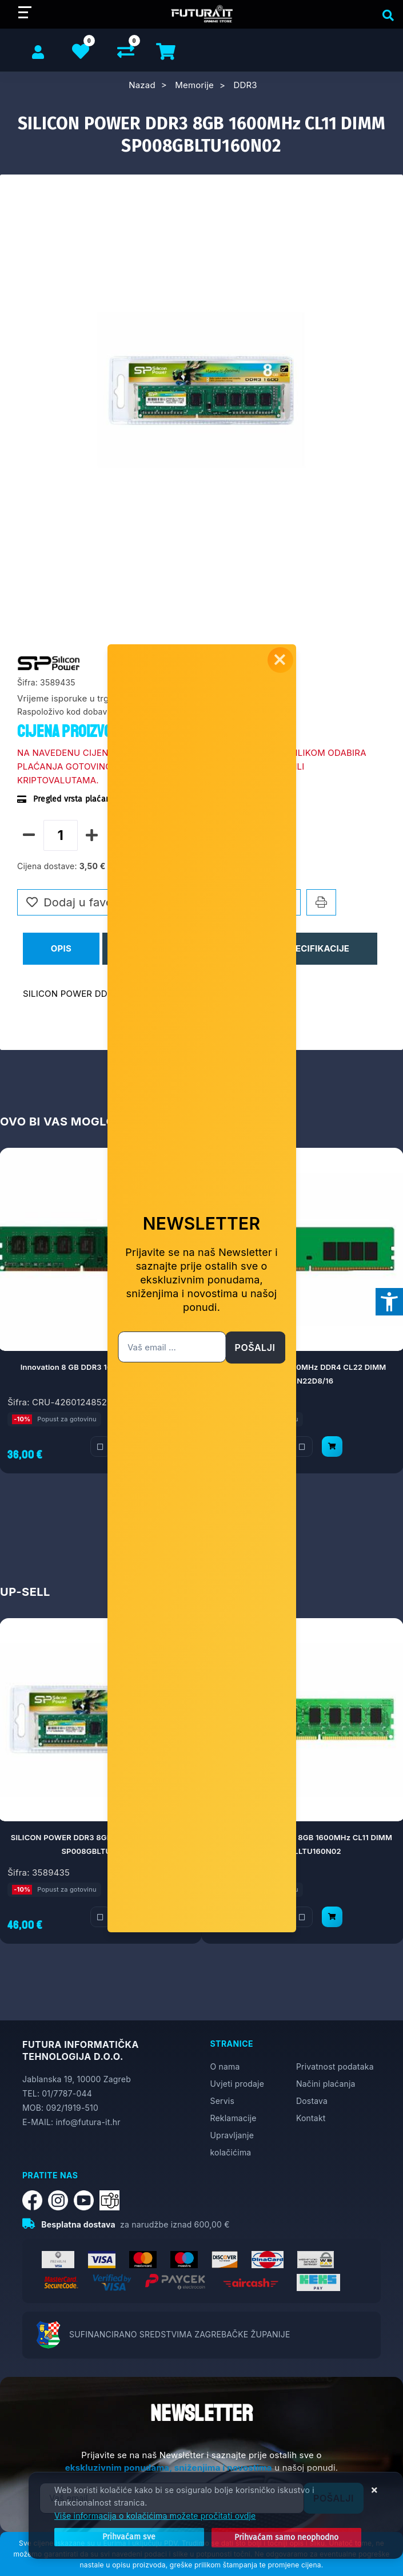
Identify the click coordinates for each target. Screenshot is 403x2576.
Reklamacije (233, 2118)
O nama (225, 2066)
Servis (222, 2101)
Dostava (312, 2101)
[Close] (118, 2538)
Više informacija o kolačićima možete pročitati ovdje (155, 2516)
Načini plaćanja (326, 2083)
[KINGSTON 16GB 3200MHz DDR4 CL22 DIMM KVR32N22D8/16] (332, 1446)
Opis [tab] (61, 948)
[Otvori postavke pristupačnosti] (389, 1301)
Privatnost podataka (335, 2066)
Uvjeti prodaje (237, 2083)
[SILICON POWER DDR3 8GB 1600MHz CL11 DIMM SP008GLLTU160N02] (332, 1917)
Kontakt (311, 2118)
